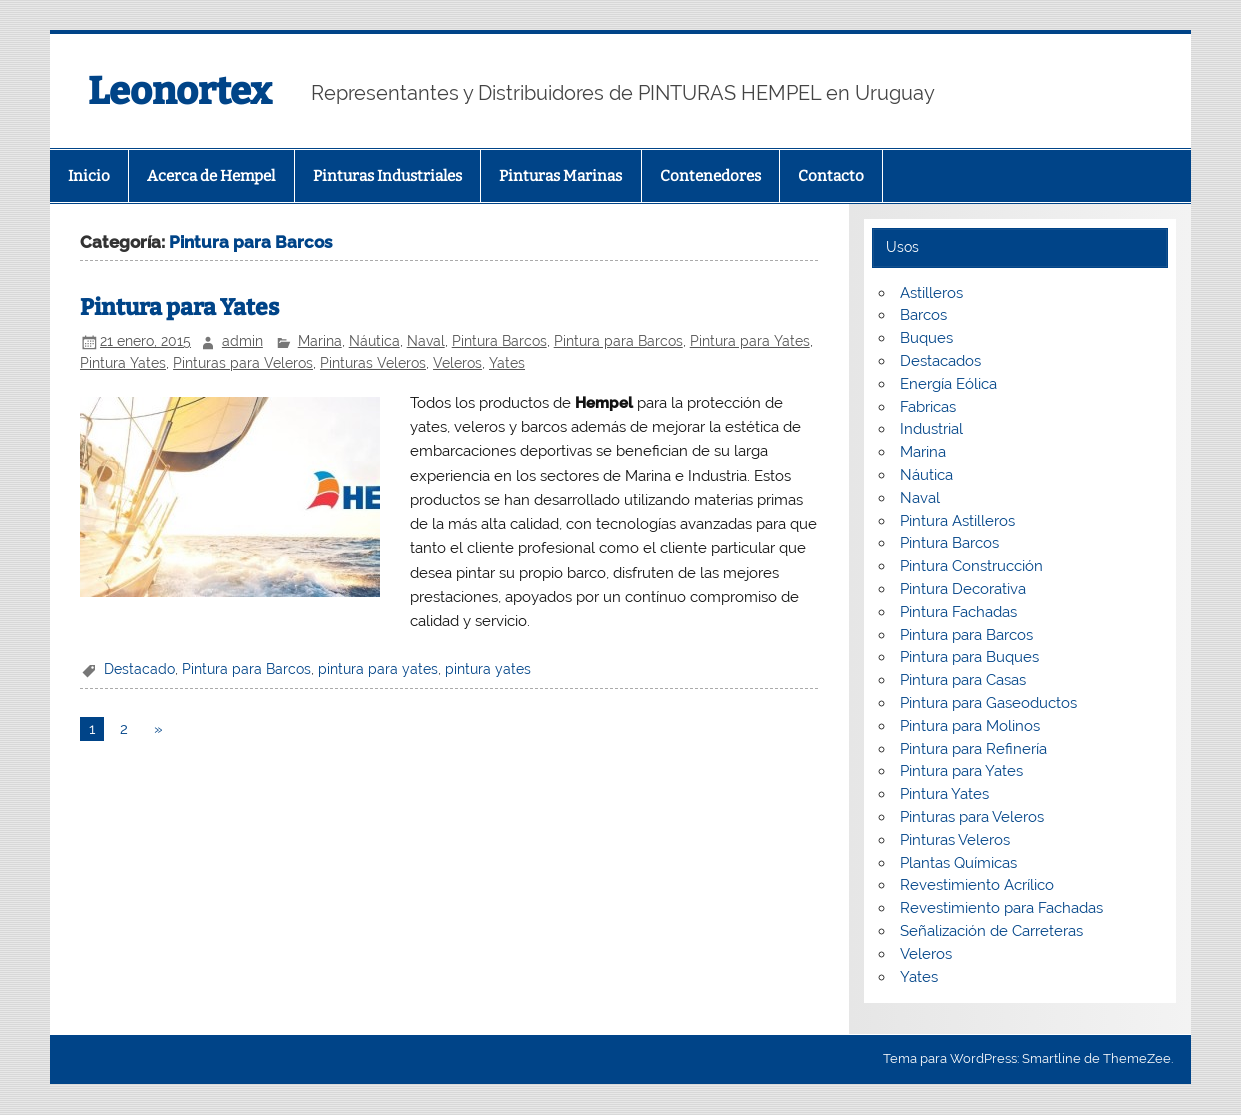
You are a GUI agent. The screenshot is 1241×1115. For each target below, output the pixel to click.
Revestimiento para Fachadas (1001, 908)
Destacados (940, 361)
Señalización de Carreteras (991, 931)
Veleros (457, 363)
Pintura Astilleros (957, 521)
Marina (320, 341)
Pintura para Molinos (970, 726)
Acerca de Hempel (211, 176)
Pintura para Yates (179, 307)
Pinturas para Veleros (243, 363)
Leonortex (180, 91)
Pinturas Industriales (387, 176)
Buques (926, 338)
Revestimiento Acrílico (977, 885)
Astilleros (931, 293)
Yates (507, 363)
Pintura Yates (123, 363)
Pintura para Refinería (973, 749)
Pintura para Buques (969, 657)
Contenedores (710, 176)
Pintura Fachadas (958, 612)
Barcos (923, 315)
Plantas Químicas (958, 863)
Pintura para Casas (963, 680)
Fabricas (928, 407)
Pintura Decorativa (963, 589)
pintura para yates (378, 669)
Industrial (931, 429)
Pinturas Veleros (373, 363)
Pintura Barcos (499, 341)
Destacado (139, 669)
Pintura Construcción (971, 566)
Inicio (89, 176)
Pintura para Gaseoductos (988, 703)
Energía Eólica (948, 384)
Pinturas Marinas (560, 176)
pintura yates (488, 669)
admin (242, 341)
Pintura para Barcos (618, 341)
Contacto (831, 176)
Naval (426, 341)
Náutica (374, 341)
